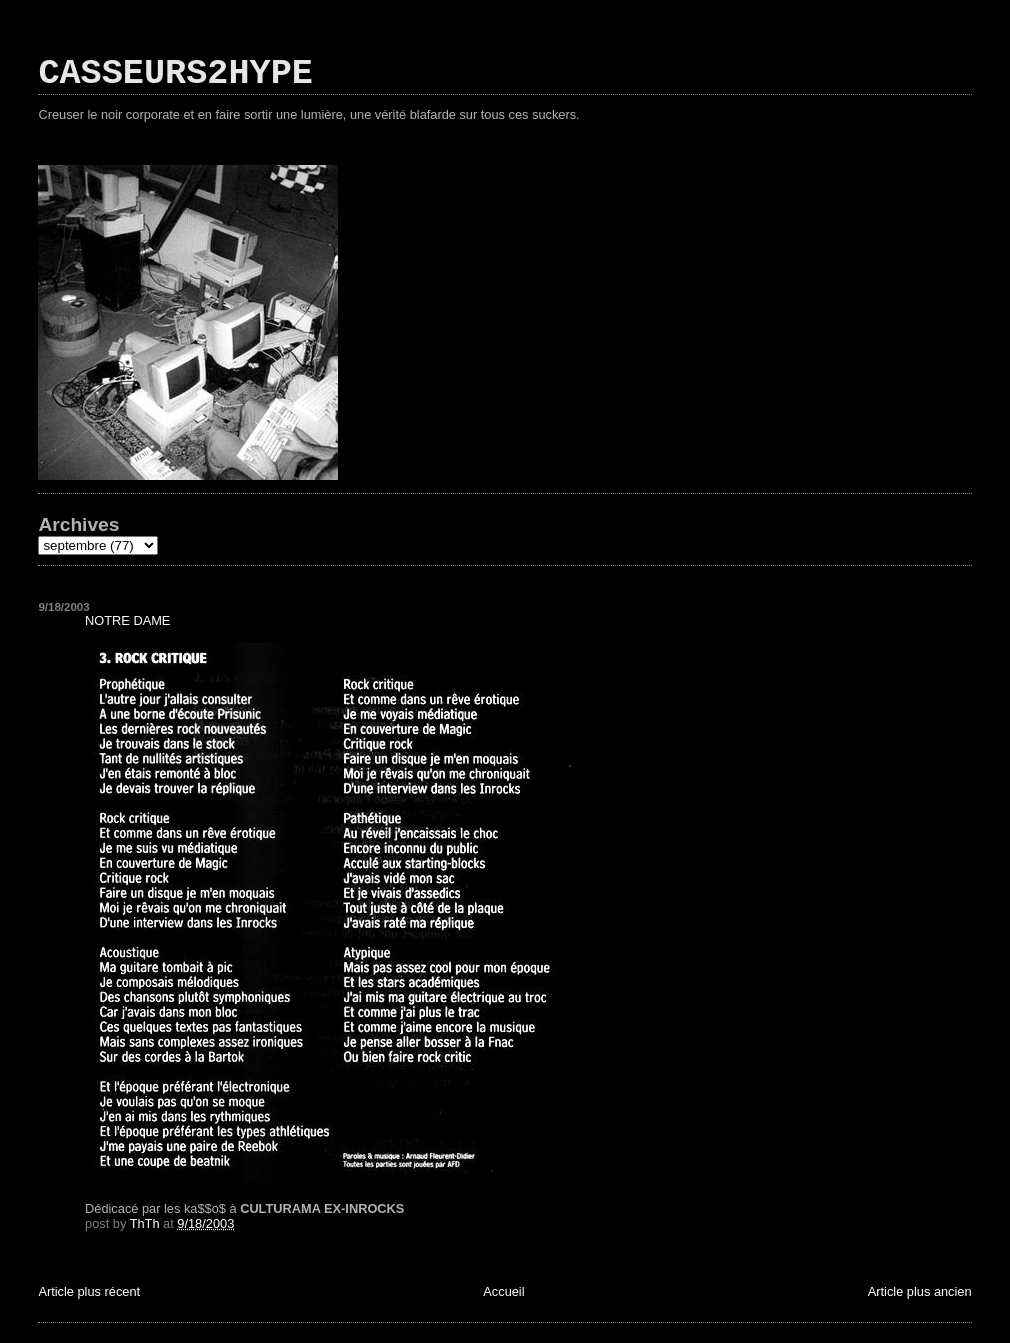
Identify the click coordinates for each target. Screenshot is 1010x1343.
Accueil (503, 1291)
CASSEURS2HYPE (175, 74)
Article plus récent (89, 1291)
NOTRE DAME (127, 620)
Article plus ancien (920, 1291)
